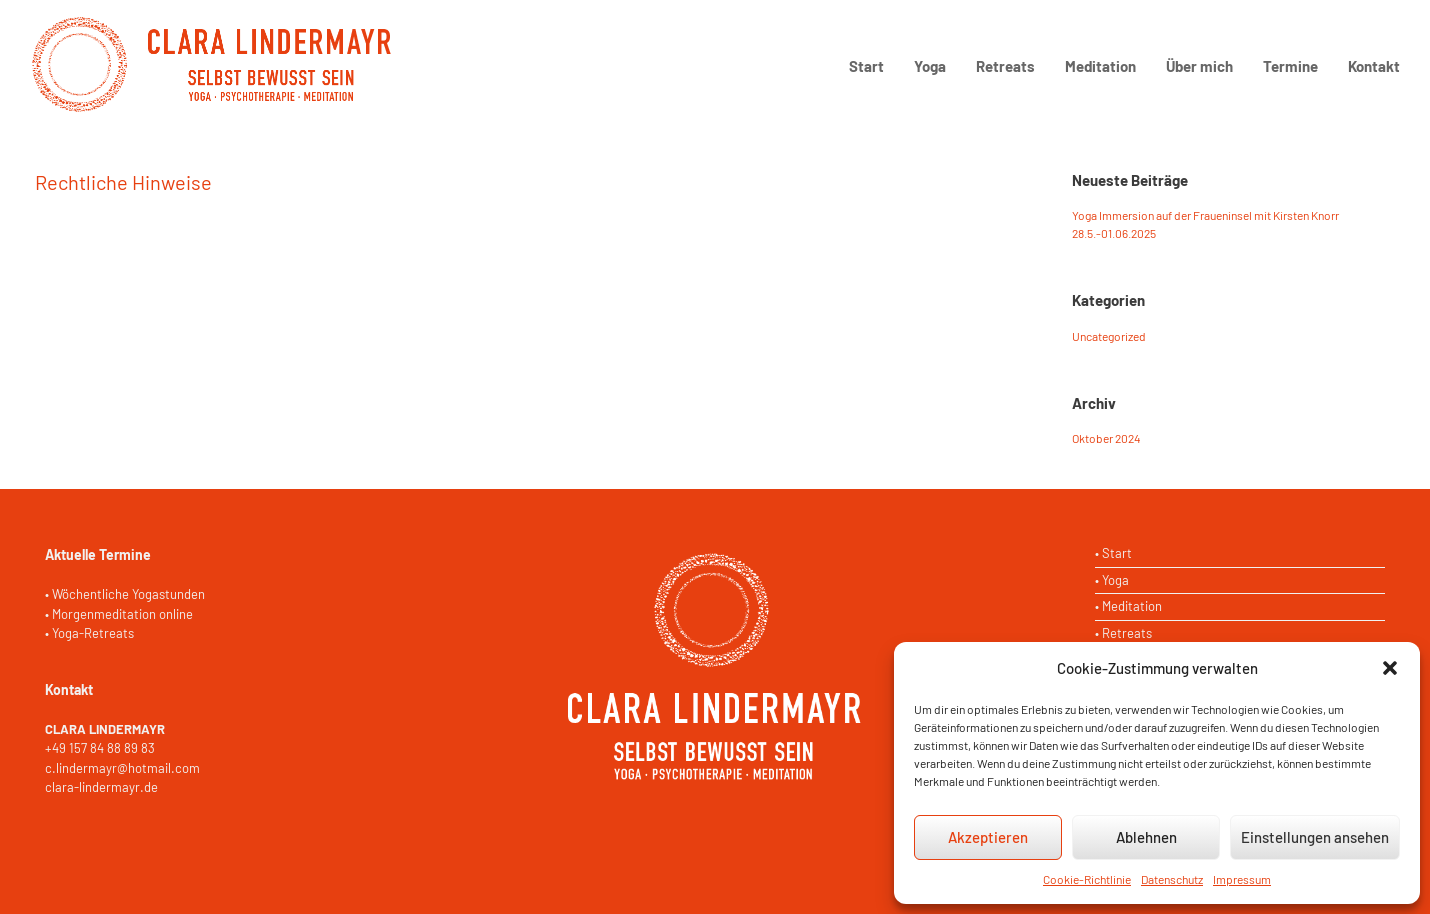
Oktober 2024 (1106, 438)
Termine (1290, 66)
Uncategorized (1109, 336)
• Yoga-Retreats (89, 633)
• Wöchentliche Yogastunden (125, 594)
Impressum (1242, 879)
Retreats (1005, 66)
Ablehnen (1146, 837)
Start (866, 66)
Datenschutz (1172, 879)
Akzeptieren (988, 837)
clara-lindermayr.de (101, 787)
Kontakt (1374, 66)
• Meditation (1128, 606)
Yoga (930, 66)
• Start (1113, 553)
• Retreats (1123, 633)
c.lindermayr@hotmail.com (122, 768)
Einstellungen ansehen (1315, 837)
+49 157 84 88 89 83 (100, 748)
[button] (1390, 668)
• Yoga (1112, 580)
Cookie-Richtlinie (1087, 879)
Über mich (1199, 66)
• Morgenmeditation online (119, 614)
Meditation (1100, 66)
